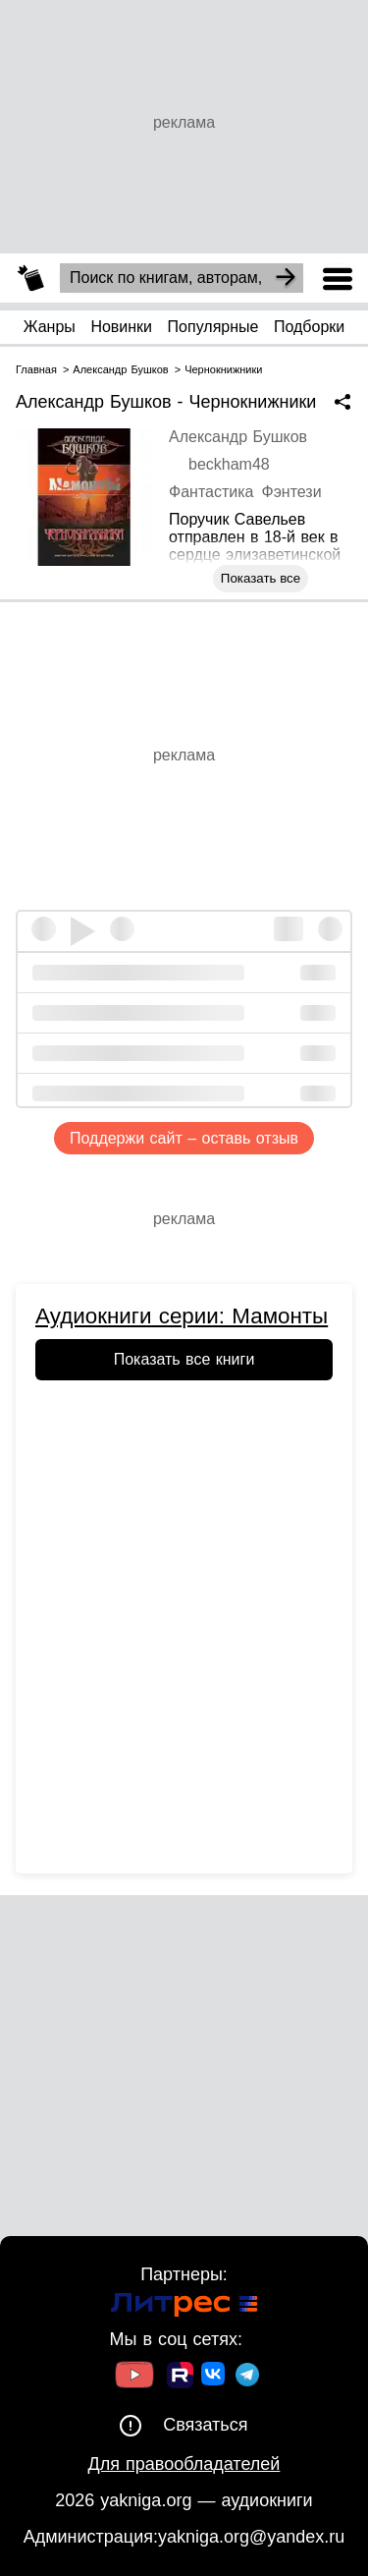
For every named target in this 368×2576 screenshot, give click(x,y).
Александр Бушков (238, 436)
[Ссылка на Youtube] (134, 2377)
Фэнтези (291, 491)
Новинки (121, 326)
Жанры (50, 326)
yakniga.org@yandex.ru (251, 2537)
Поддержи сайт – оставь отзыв (184, 1138)
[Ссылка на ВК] (214, 2377)
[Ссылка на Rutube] (180, 2377)
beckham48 (229, 464)
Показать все (260, 578)
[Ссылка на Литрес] (184, 2307)
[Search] (285, 278)
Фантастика (211, 491)
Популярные (213, 326)
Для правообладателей (184, 2464)
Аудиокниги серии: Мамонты (181, 1316)
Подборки (309, 326)
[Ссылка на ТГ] (247, 2377)
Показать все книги (184, 1359)
